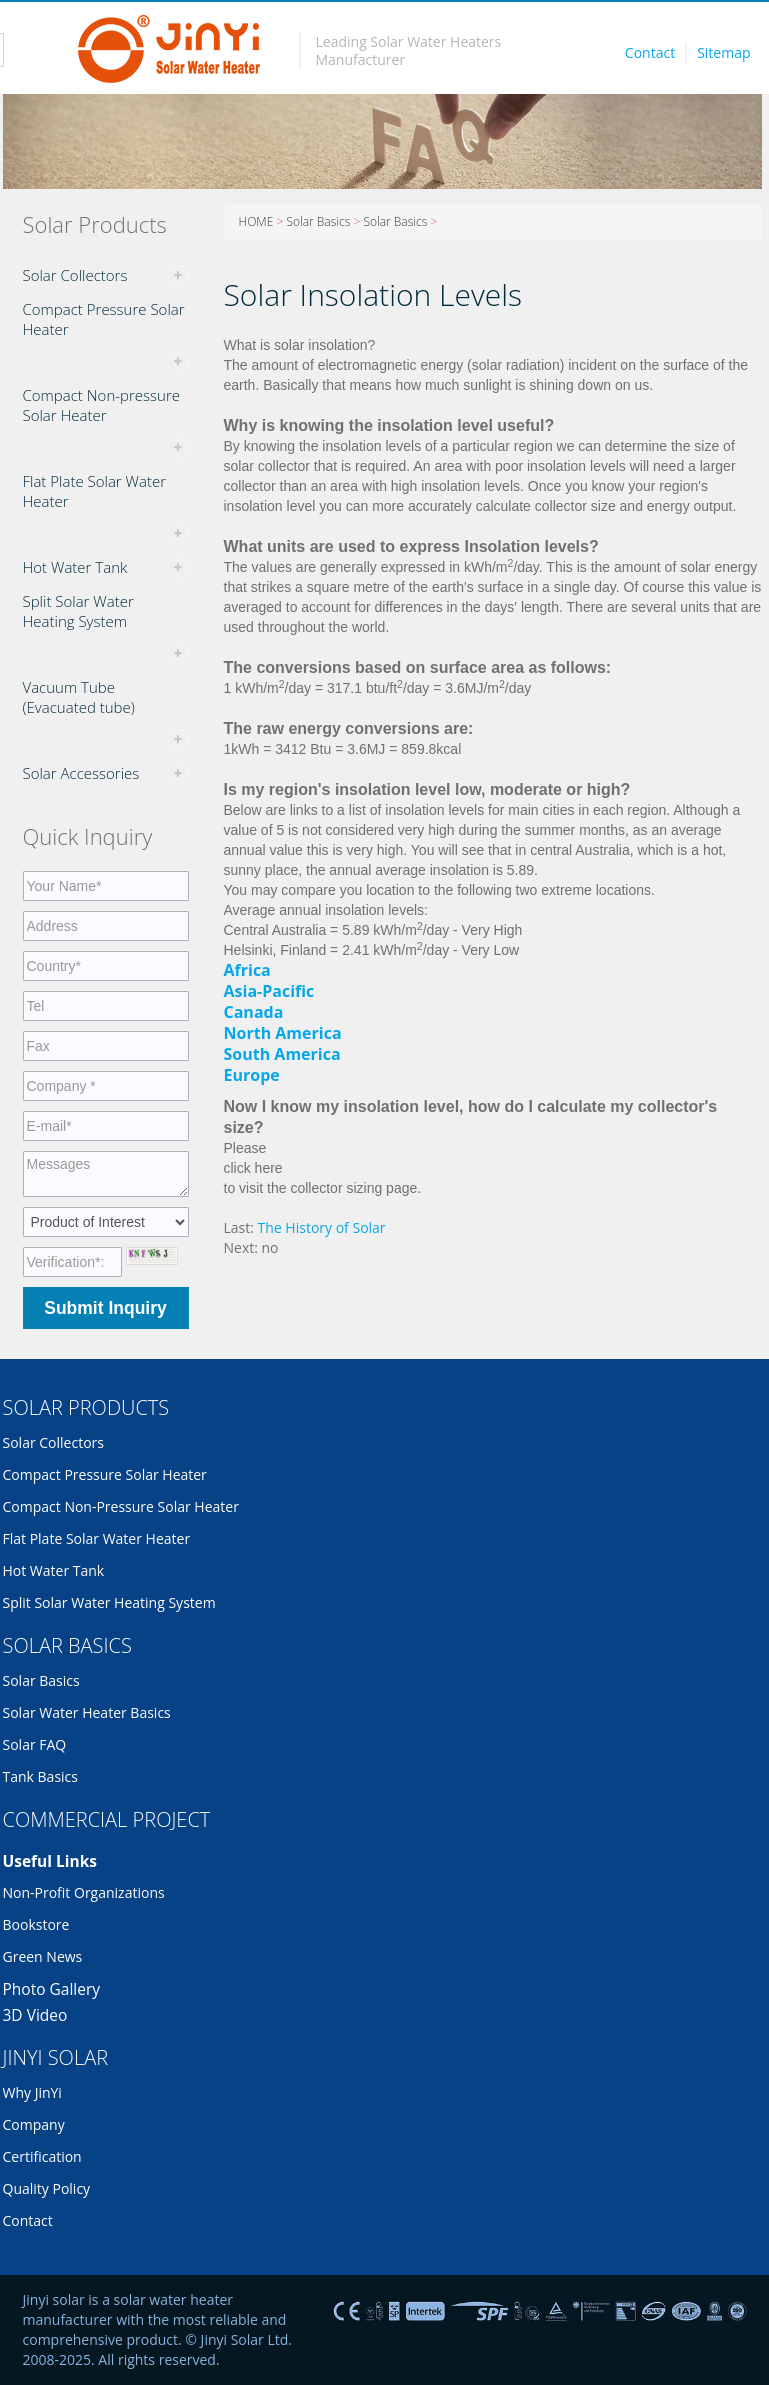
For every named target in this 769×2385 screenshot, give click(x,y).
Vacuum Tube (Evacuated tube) (79, 697)
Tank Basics (40, 1776)
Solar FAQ (35, 1744)
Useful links (50, 1861)
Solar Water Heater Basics (87, 1712)
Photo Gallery (52, 1989)
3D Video (35, 2015)
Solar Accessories (81, 773)
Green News (43, 1956)
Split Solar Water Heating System (78, 611)
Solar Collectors (75, 275)
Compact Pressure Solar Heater (104, 319)
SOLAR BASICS (67, 1645)
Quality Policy (47, 2188)
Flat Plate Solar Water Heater (95, 491)
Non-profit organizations (84, 1892)
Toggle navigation (41, 50)
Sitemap (723, 52)
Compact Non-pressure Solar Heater (101, 405)
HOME (256, 221)
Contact (650, 52)
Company (34, 2124)
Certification (42, 2156)
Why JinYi (32, 2092)
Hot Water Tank (75, 567)
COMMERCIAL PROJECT (107, 1819)
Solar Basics (318, 221)
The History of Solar (322, 1227)
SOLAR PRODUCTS (86, 1407)
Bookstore (36, 1924)
